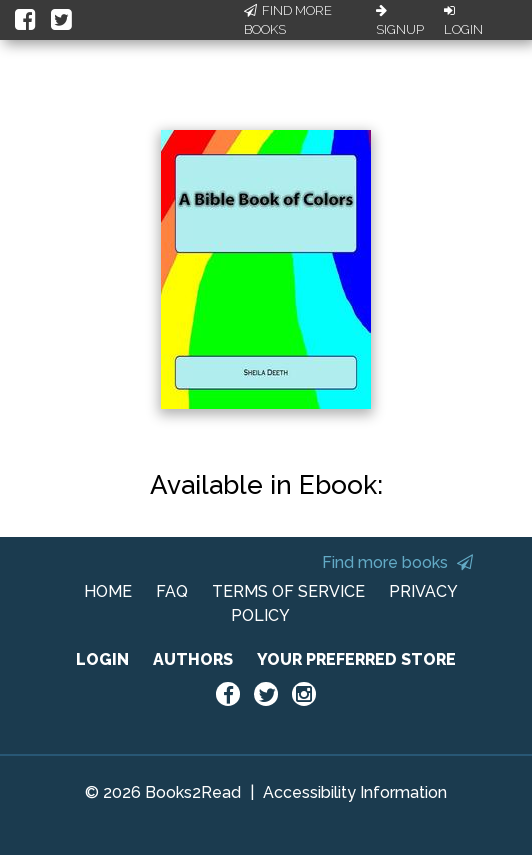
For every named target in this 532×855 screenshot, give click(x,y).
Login (463, 21)
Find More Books (288, 20)
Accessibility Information (355, 792)
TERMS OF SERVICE (288, 591)
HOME (108, 591)
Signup (400, 21)
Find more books (397, 562)
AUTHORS (193, 659)
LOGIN (102, 659)
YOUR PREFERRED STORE (356, 659)
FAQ (172, 591)
